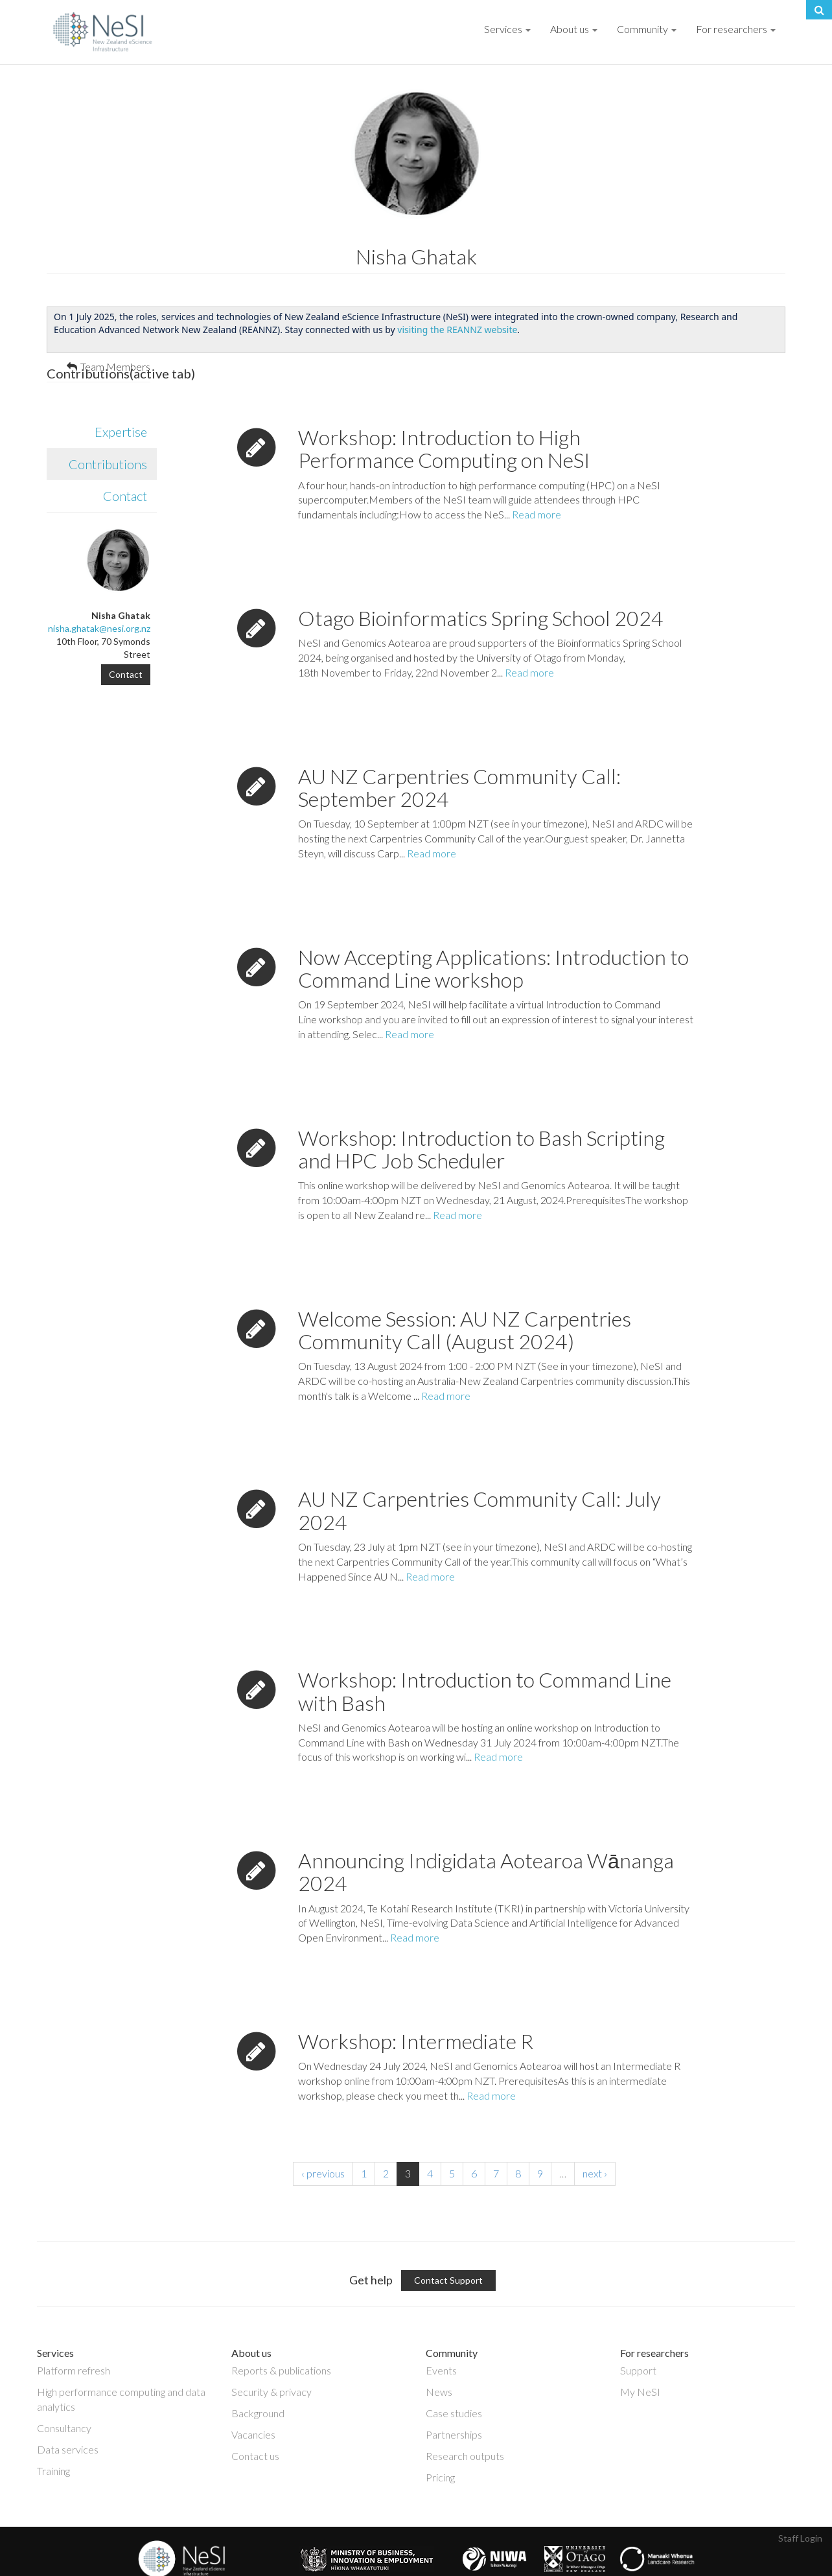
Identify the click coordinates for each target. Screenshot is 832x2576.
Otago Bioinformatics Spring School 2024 (481, 584)
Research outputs (465, 2422)
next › (595, 2139)
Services (507, 29)
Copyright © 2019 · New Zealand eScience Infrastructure (100, 2566)
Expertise (121, 398)
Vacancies (253, 2401)
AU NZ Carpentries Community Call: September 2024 (459, 754)
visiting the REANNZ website (457, 329)
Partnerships (454, 2401)
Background (257, 2379)
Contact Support (448, 2246)
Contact (125, 462)
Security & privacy (271, 2358)
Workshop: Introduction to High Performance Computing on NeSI (444, 415)
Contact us (255, 2422)
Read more (536, 480)
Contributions (113, 429)
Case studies (454, 2379)
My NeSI (640, 2358)
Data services (67, 2415)
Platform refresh (73, 2336)
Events (441, 2336)
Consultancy (64, 2394)
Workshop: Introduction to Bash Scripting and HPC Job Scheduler (481, 1115)
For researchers (736, 29)
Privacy (258, 2566)
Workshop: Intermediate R (415, 2007)
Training (53, 2437)
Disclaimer (221, 2566)
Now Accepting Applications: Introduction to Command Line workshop (493, 934)
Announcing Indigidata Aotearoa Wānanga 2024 (486, 1838)
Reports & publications (281, 2336)
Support (638, 2336)
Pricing (440, 2443)
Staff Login (800, 2504)
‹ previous (323, 2139)
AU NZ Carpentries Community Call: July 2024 (479, 1476)
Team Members (115, 366)
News (439, 2358)
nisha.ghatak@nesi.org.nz (99, 628)
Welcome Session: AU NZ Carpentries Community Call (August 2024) (464, 1296)
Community (646, 29)
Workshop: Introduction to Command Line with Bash (484, 1657)
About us (573, 29)
